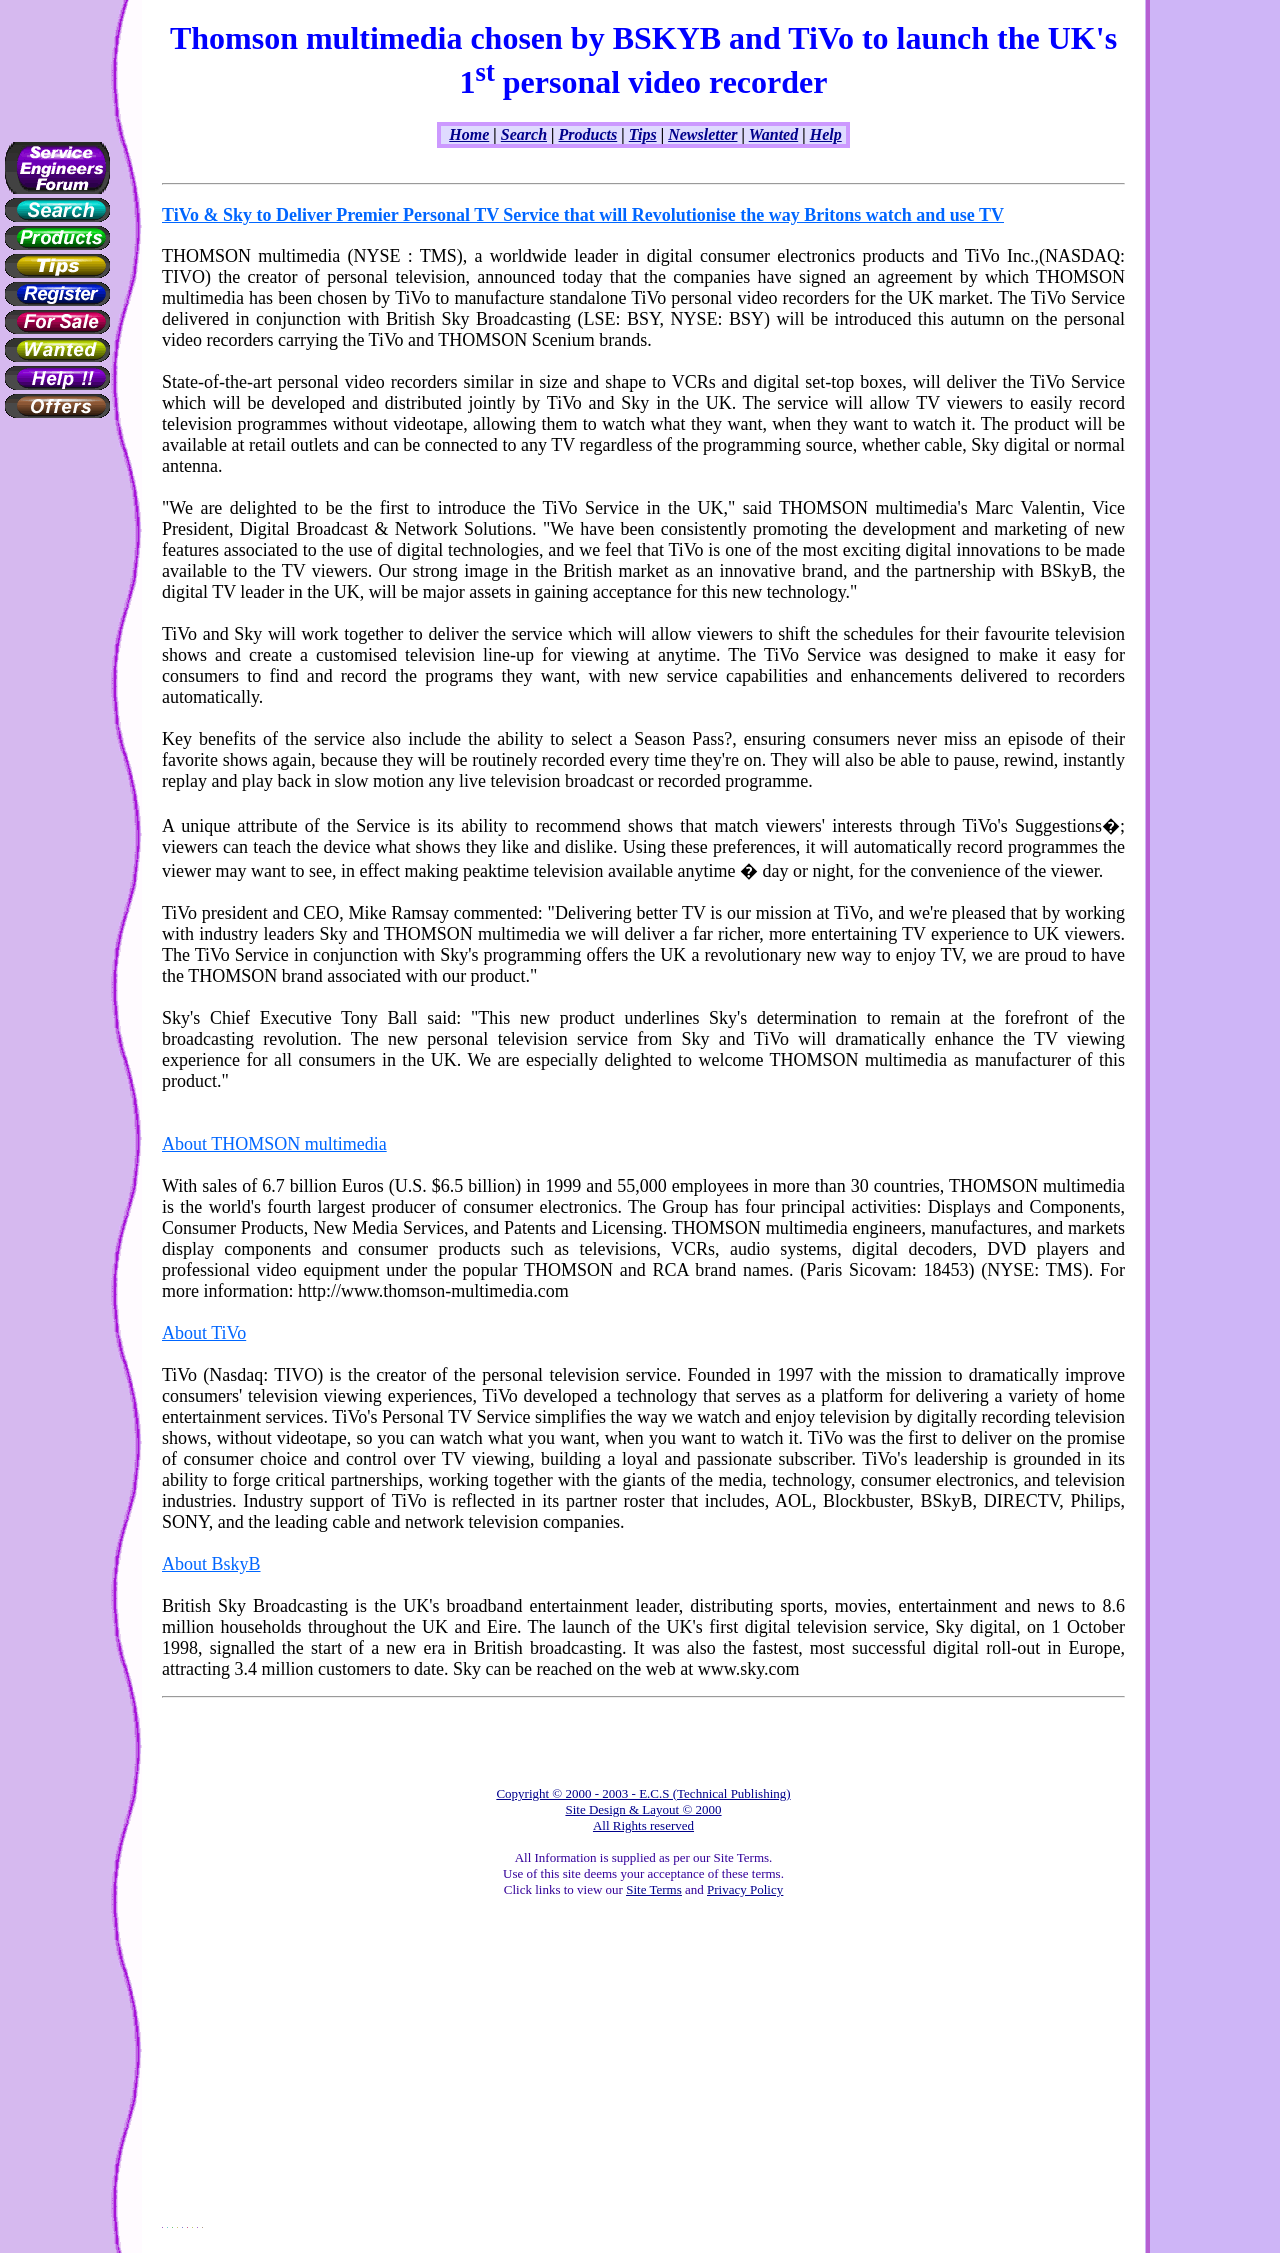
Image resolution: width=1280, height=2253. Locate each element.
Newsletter (702, 134)
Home (469, 134)
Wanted (773, 134)
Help (826, 134)
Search (524, 134)
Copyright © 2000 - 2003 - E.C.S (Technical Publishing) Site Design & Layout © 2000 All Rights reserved (643, 1809)
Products (588, 134)
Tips (643, 134)
